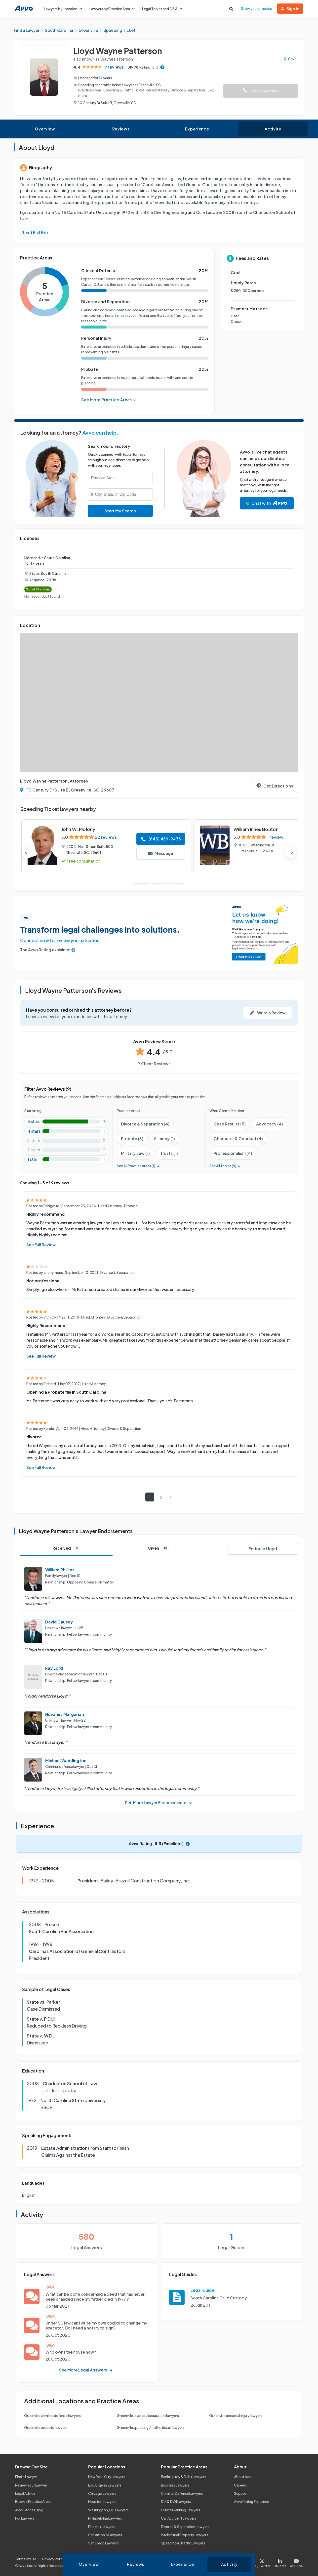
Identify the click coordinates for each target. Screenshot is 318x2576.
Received (66, 1548)
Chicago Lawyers (102, 2493)
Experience (197, 129)
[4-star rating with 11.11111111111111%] (66, 1131)
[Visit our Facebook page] (244, 2562)
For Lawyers (25, 2518)
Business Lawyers (175, 2485)
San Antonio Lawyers (105, 2535)
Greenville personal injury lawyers (236, 2415)
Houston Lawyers (102, 2502)
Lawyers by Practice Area (112, 8)
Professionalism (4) (233, 1153)
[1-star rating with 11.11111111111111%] (66, 1159)
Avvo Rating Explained (251, 2502)
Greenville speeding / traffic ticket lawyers (151, 2427)
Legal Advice (25, 2493)
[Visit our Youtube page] (295, 2562)
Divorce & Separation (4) (145, 1124)
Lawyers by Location (63, 8)
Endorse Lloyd (262, 1548)
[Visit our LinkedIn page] (280, 2562)
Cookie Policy (81, 2559)
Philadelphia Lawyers (105, 2518)
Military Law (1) (135, 1153)
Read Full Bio (35, 232)
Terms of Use (25, 2559)
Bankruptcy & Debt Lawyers (183, 2477)
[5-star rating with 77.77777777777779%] (66, 1121)
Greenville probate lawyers (45, 2427)
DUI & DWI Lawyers (176, 2502)
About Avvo (243, 2477)
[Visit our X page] (262, 2562)
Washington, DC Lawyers (108, 2510)
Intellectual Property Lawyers (184, 2535)
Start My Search (120, 511)
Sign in (290, 8)
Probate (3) (132, 1138)
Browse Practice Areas (33, 2502)
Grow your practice (256, 8)
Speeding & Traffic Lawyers (183, 2543)
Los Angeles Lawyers (104, 2485)
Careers (240, 2485)
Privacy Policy (53, 2559)
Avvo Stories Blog (29, 2510)
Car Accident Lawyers (178, 2518)
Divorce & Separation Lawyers (185, 2527)
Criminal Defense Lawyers (182, 2493)
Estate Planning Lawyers (180, 2510)
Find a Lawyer (26, 2477)
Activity (273, 129)
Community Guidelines (117, 2559)
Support (241, 2493)
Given (158, 1548)
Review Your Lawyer (31, 2485)
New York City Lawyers (106, 2477)
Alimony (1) (164, 1138)
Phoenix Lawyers (101, 2527)
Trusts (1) (169, 1153)
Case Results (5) (230, 1124)
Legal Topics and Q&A (162, 8)
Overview (45, 129)
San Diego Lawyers (103, 2543)
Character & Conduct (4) (238, 1138)
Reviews (121, 129)
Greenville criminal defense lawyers (52, 2415)
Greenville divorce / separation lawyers (148, 2415)
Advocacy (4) (269, 1124)
